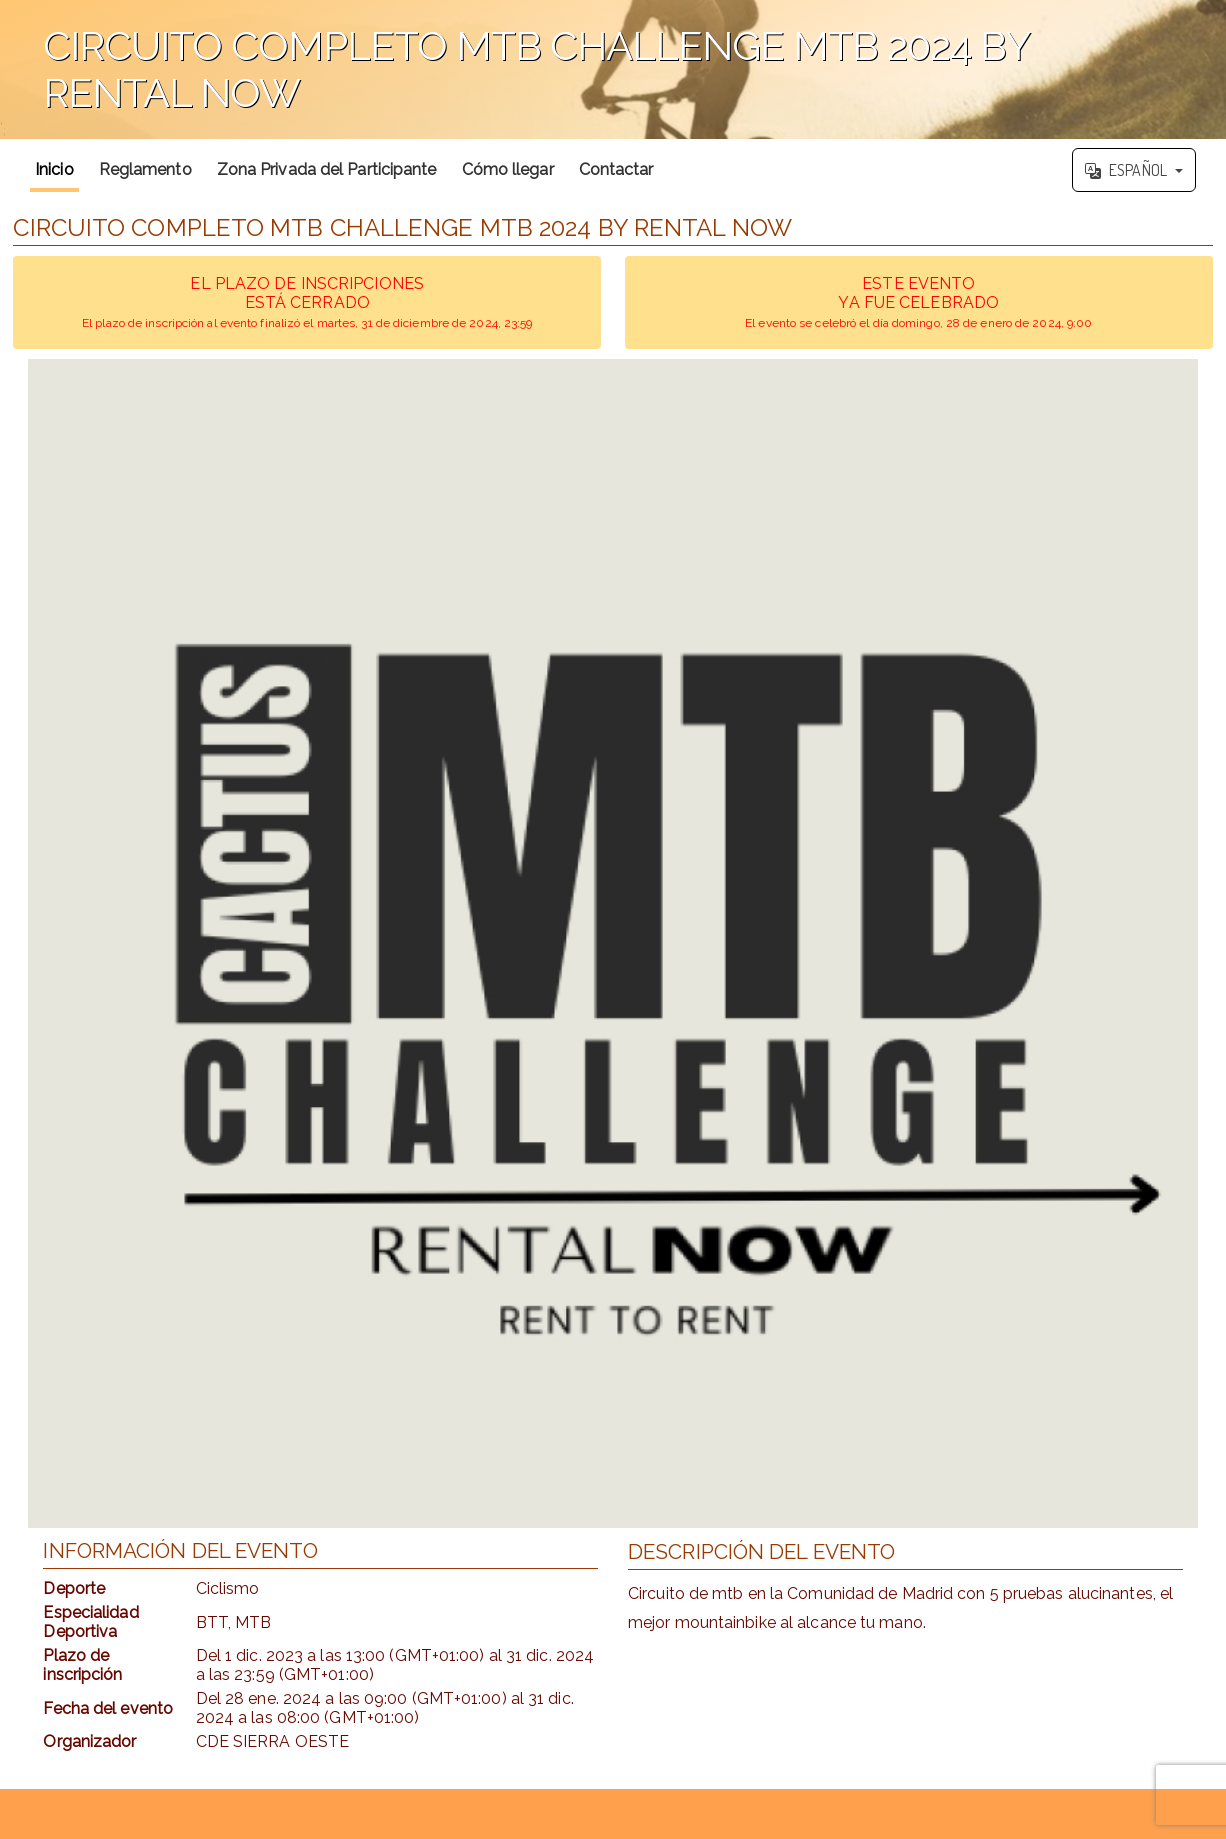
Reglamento (145, 169)
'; (613, 69)
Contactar (616, 169)
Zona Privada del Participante (327, 169)
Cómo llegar (508, 169)
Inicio (54, 169)
